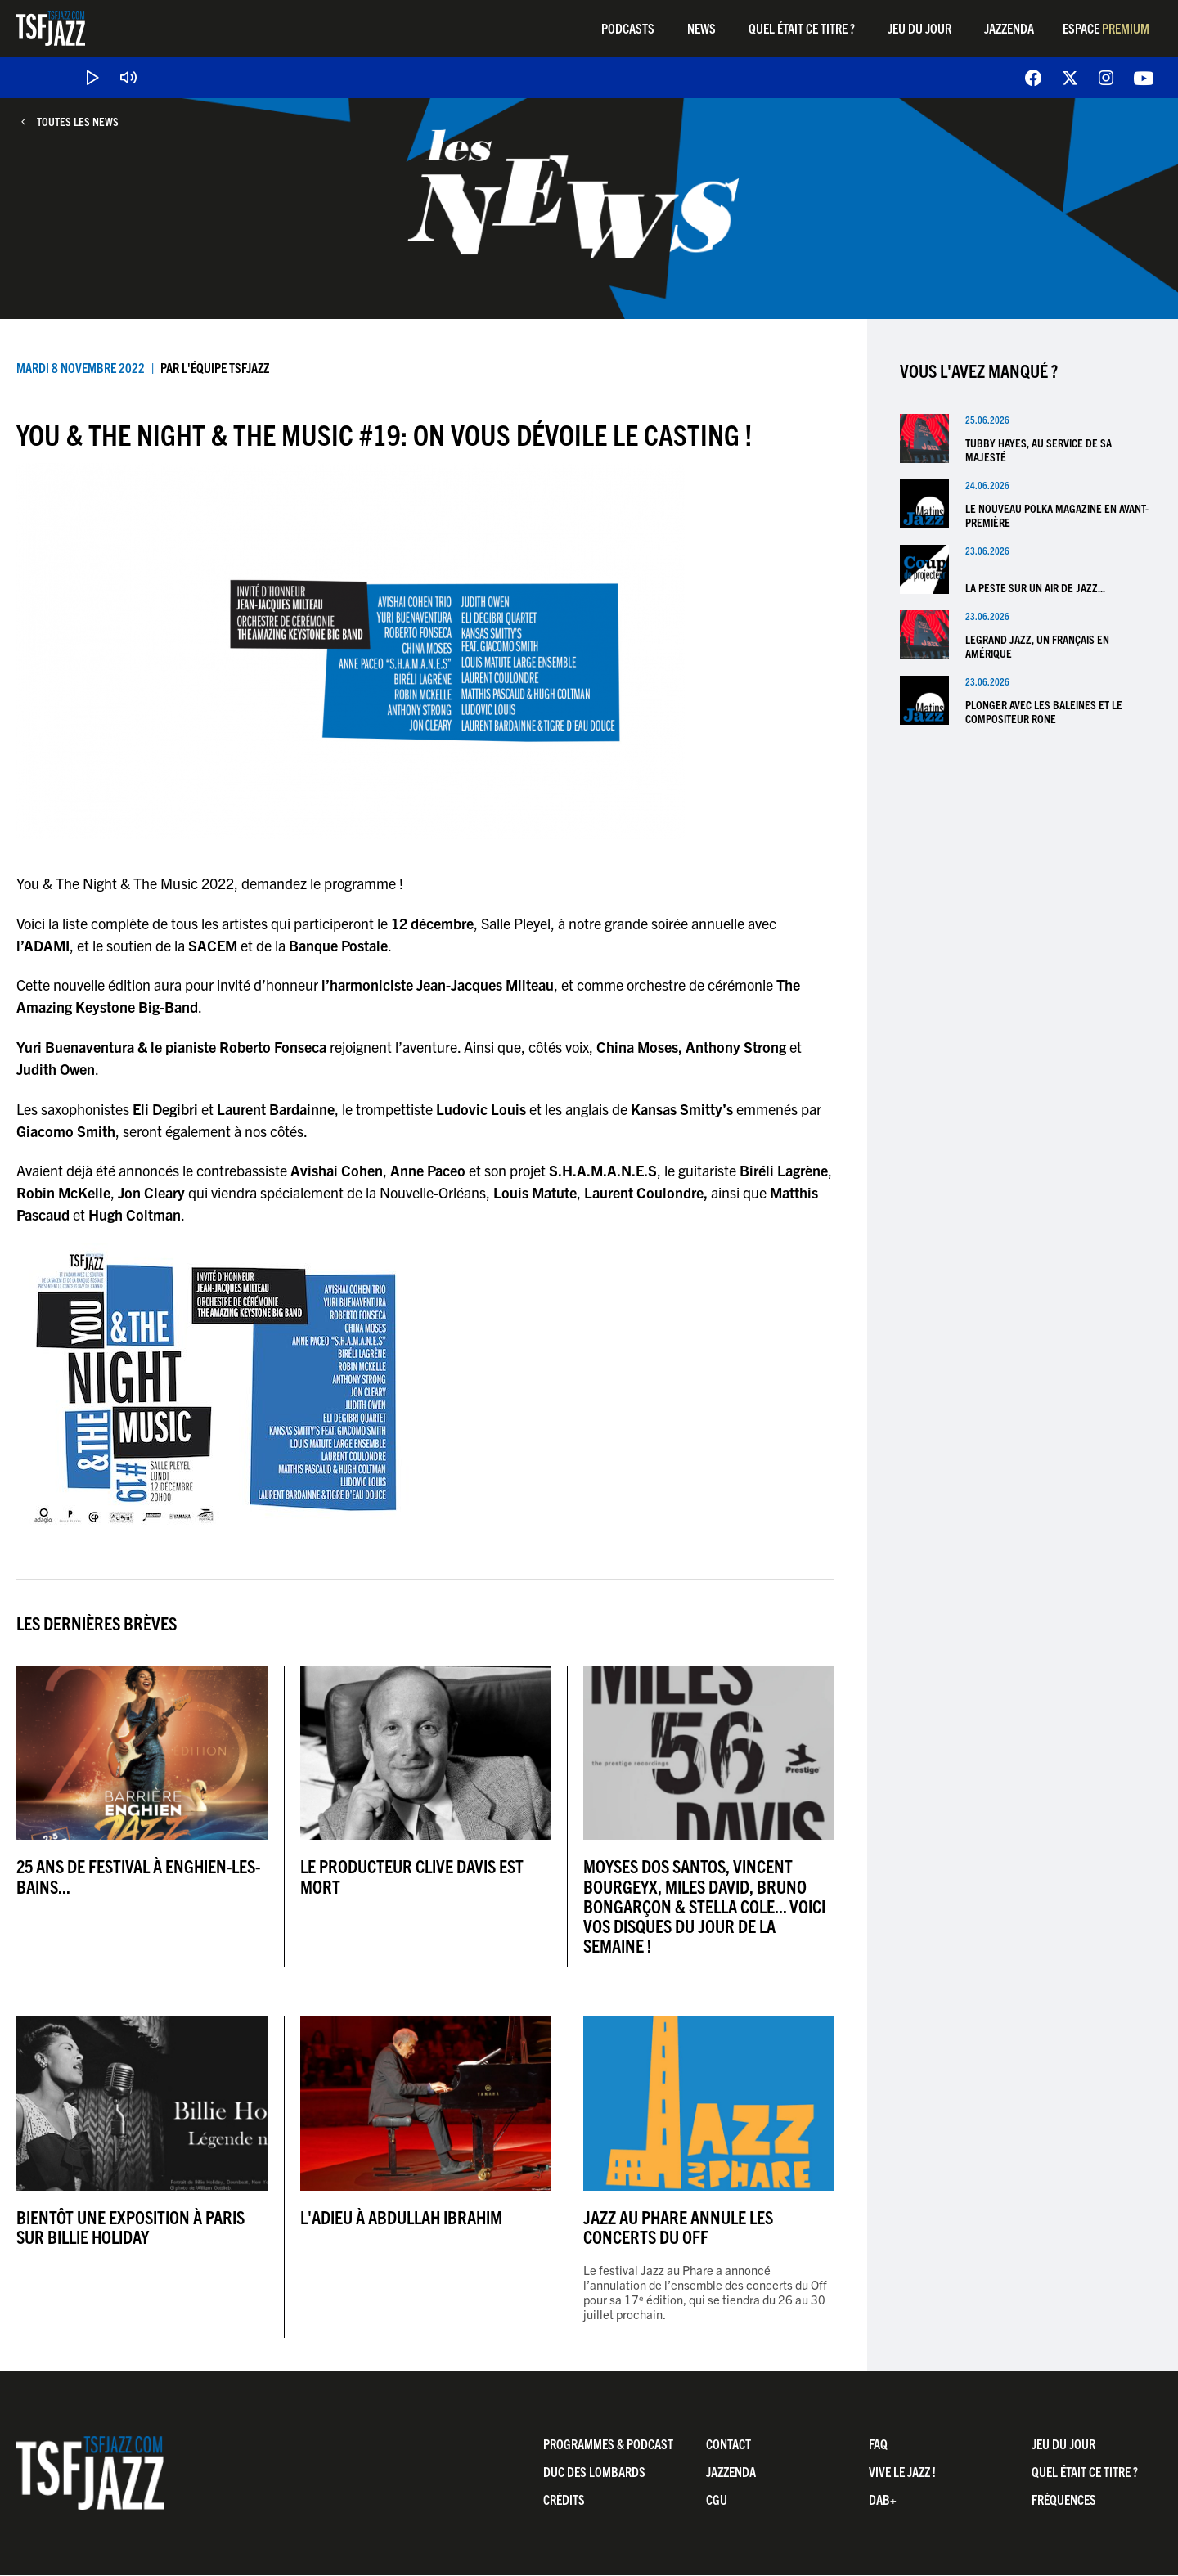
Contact (728, 2443)
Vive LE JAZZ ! (902, 2471)
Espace (1106, 28)
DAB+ (883, 2499)
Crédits (564, 2499)
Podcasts (627, 28)
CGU (716, 2499)
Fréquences (1064, 2499)
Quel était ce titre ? (802, 28)
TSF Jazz (50, 28)
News (701, 28)
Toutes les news (78, 121)
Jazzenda (1009, 28)
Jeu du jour (919, 28)
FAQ (878, 2443)
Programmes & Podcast (608, 2443)
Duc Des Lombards (594, 2471)
